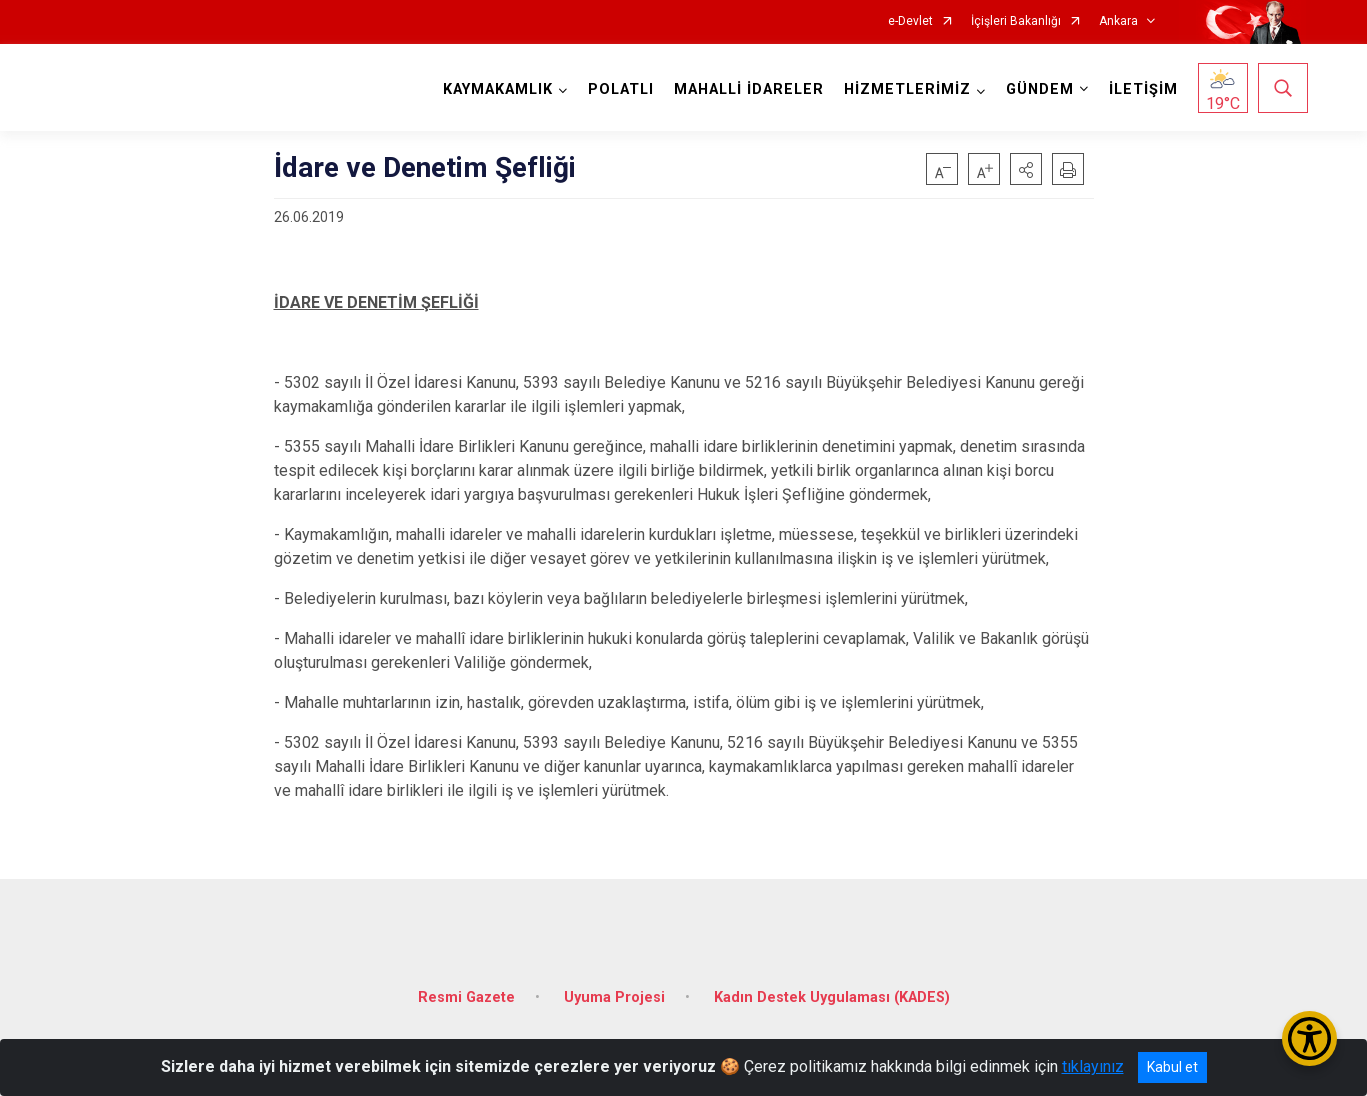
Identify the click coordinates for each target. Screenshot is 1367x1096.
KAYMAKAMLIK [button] (496, 89)
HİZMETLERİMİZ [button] (905, 89)
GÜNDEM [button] (1038, 89)
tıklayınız (1093, 1066)
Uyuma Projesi (614, 991)
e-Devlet (910, 21)
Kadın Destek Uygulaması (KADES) (832, 991)
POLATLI (619, 89)
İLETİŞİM (1141, 89)
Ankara (1118, 21)
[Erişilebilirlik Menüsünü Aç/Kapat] (1309, 1038)
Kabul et (1172, 1067)
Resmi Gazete (466, 991)
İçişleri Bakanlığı (1016, 21)
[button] (1026, 169)
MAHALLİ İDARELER (747, 89)
